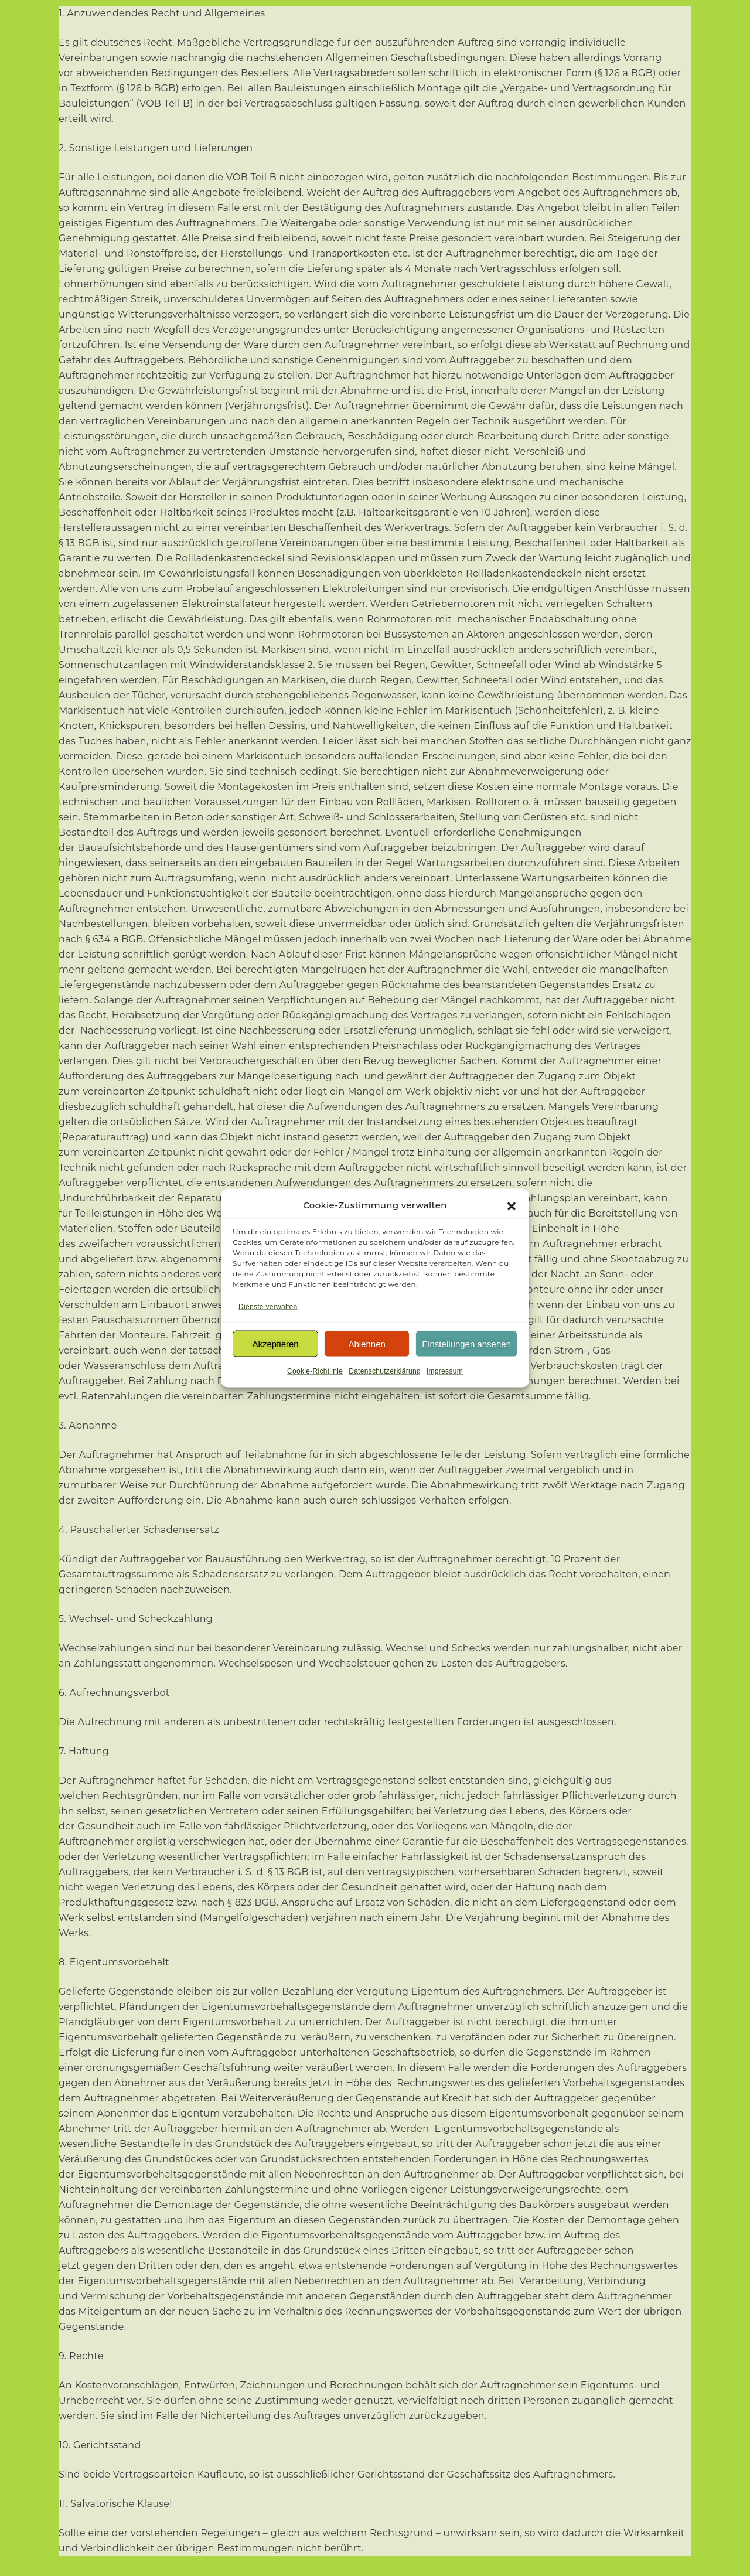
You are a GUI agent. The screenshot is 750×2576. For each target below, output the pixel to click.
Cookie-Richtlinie (315, 1371)
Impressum (445, 1371)
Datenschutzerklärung (385, 1371)
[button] (511, 1205)
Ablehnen (366, 1343)
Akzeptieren (275, 1343)
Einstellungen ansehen (466, 1343)
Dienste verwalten (267, 1307)
